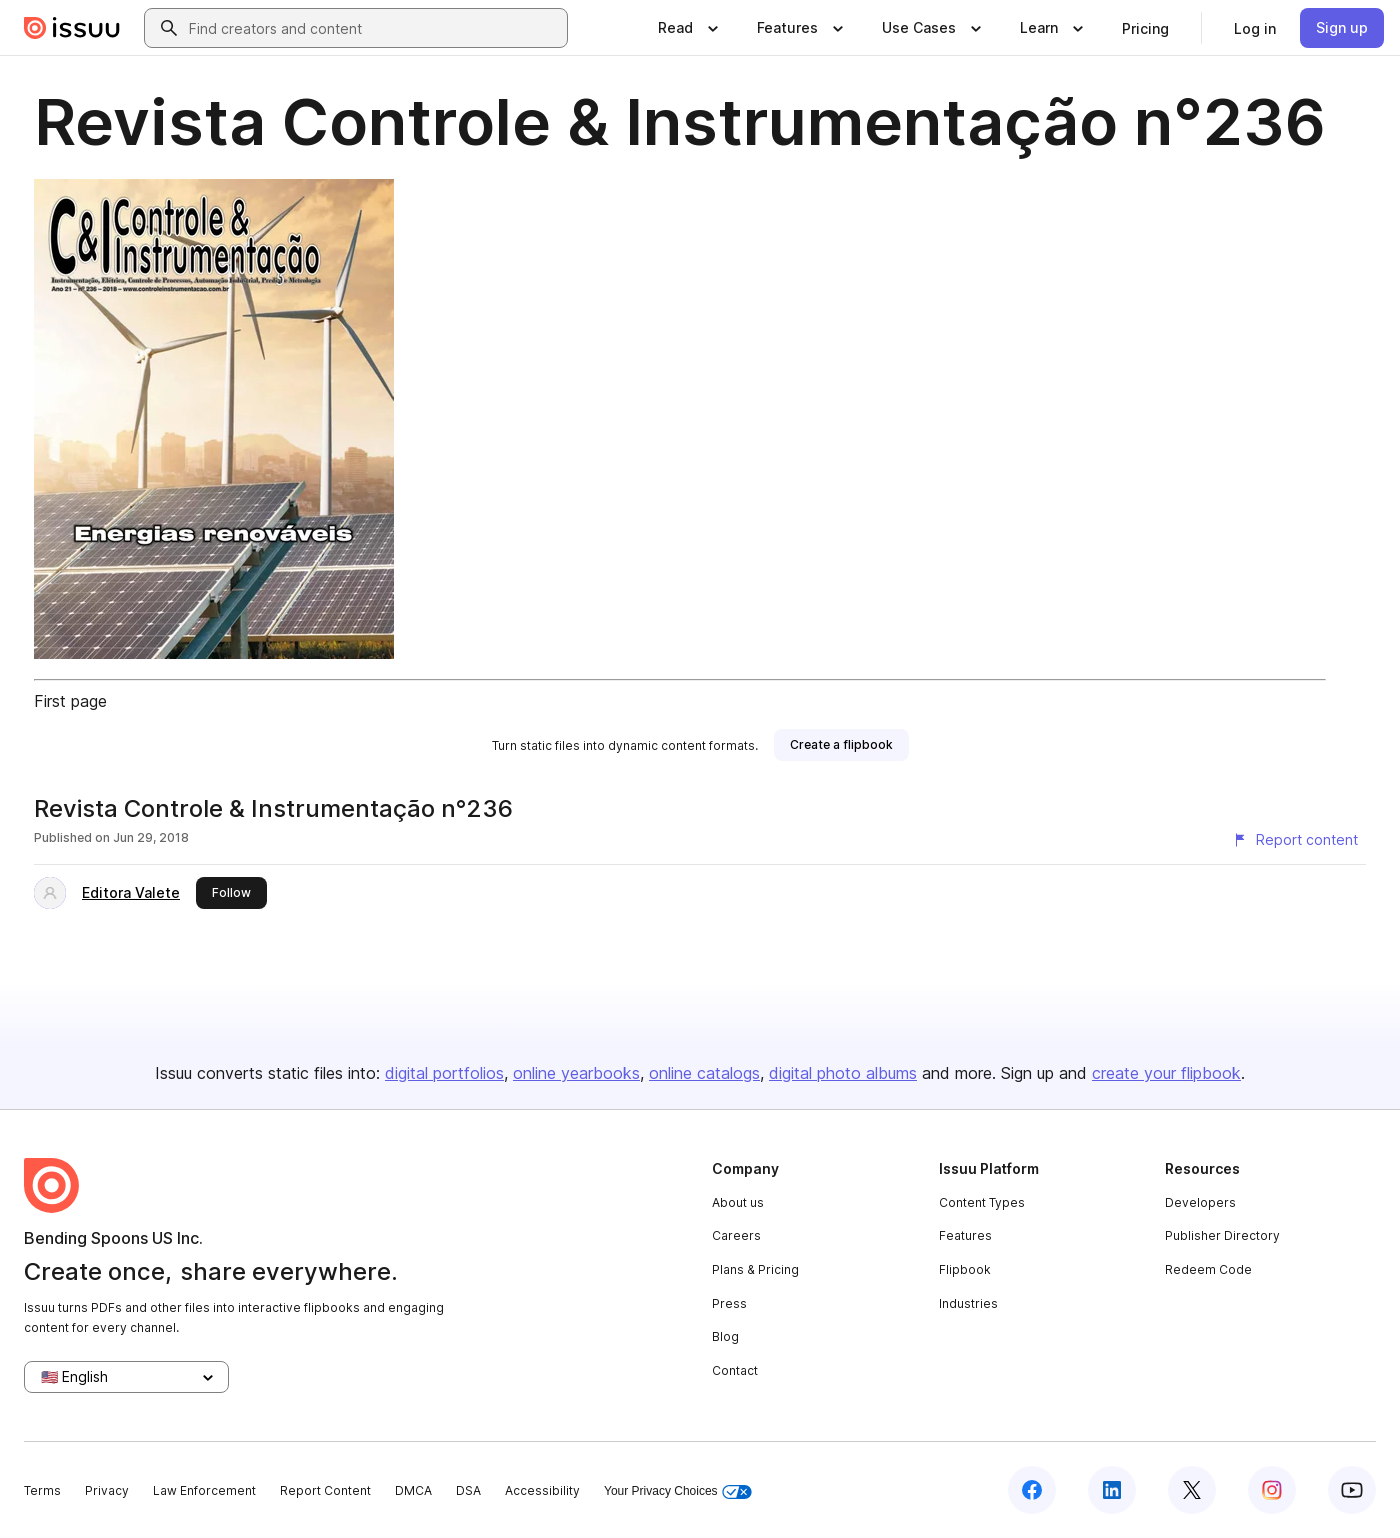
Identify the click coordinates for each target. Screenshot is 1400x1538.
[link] (1145, 28)
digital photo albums (843, 1073)
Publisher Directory (1222, 1235)
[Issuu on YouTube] (1352, 1490)
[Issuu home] (72, 28)
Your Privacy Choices (678, 1491)
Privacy (107, 1490)
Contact (735, 1370)
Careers (736, 1235)
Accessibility (542, 1490)
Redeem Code (1208, 1269)
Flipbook (965, 1269)
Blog (725, 1336)
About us (738, 1202)
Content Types (982, 1202)
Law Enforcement (204, 1490)
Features (965, 1235)
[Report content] (1295, 840)
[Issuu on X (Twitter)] (1192, 1490)
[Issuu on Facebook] (1032, 1490)
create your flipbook (1166, 1073)
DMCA (413, 1490)
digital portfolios (444, 1073)
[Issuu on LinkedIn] (1112, 1490)
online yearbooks (576, 1073)
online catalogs (704, 1073)
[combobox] (374, 28)
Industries (968, 1303)
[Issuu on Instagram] (1272, 1490)
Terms (42, 1490)
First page (70, 701)
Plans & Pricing (755, 1269)
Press (729, 1303)
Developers (1200, 1202)
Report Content (325, 1490)
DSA (468, 1490)
